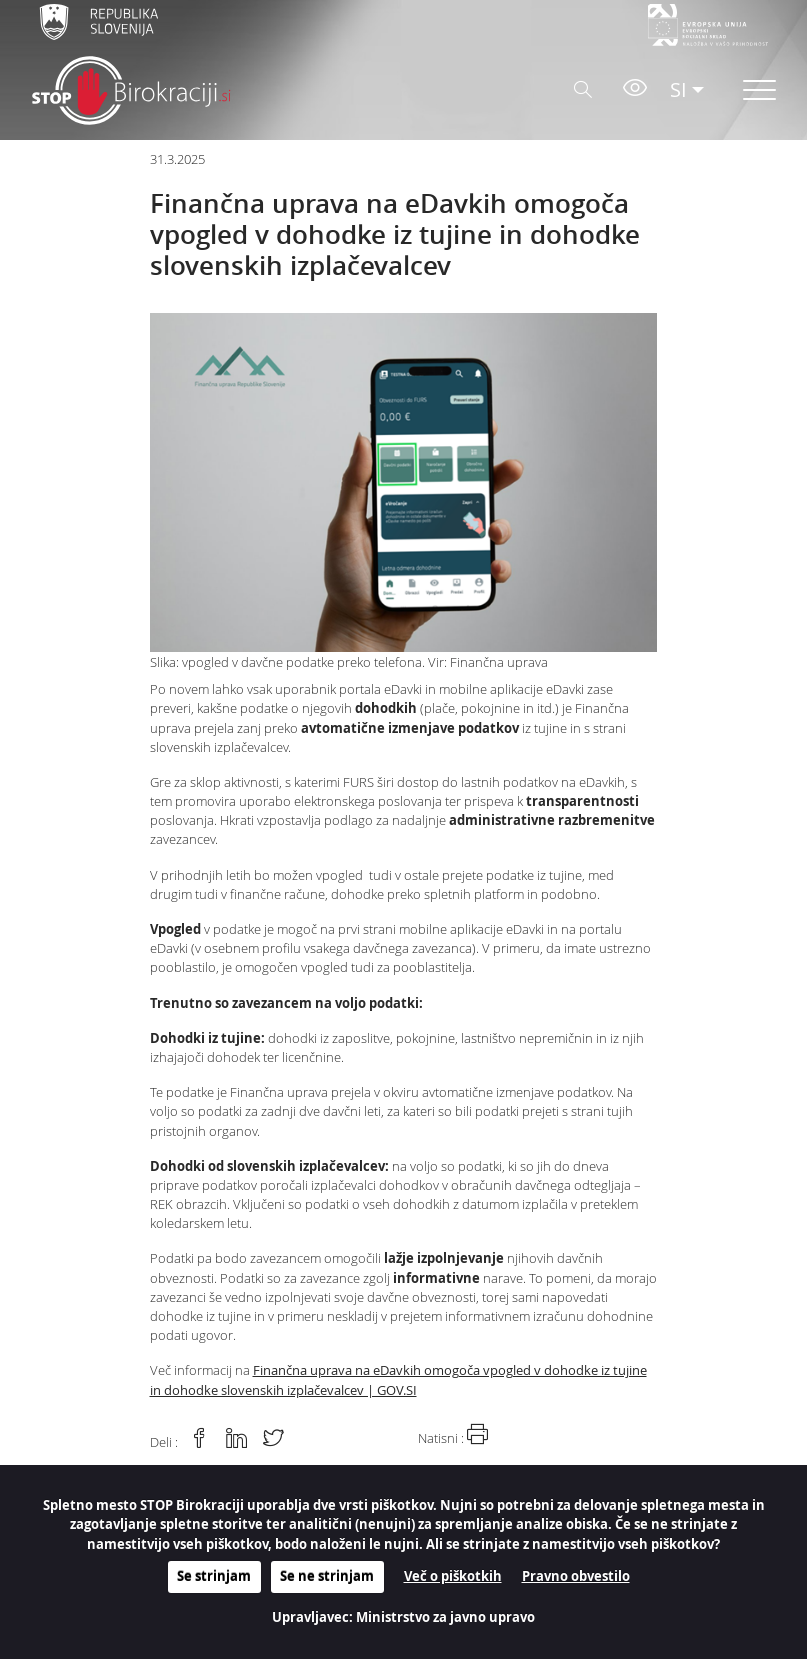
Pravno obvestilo (576, 1576)
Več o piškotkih (453, 1576)
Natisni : (453, 1435)
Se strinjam (214, 1576)
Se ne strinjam (327, 1576)
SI (678, 89)
